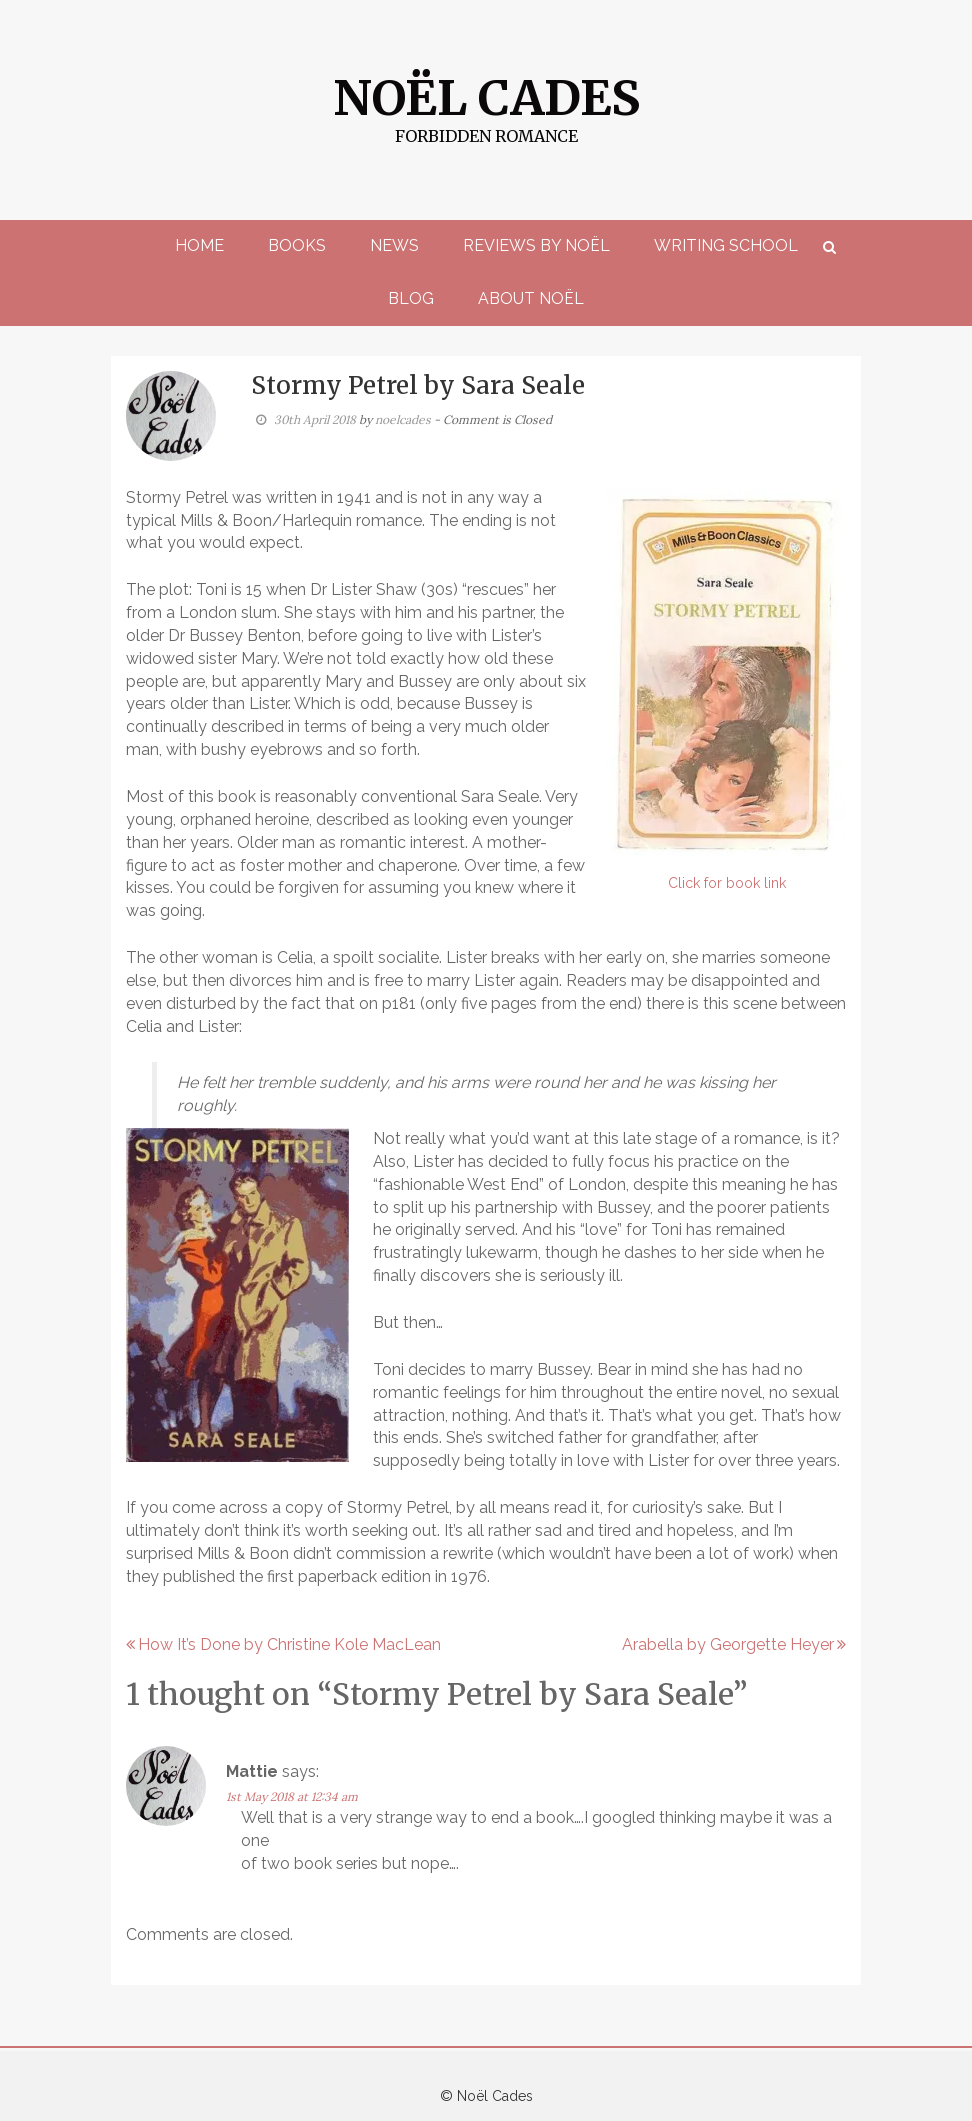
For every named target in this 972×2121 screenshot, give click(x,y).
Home (199, 245)
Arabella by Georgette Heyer (728, 1644)
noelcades (403, 419)
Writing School (726, 245)
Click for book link (727, 883)
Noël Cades (486, 98)
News (394, 245)
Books (297, 245)
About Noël (531, 298)
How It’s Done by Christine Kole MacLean (289, 1644)
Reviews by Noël (536, 245)
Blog (411, 298)
